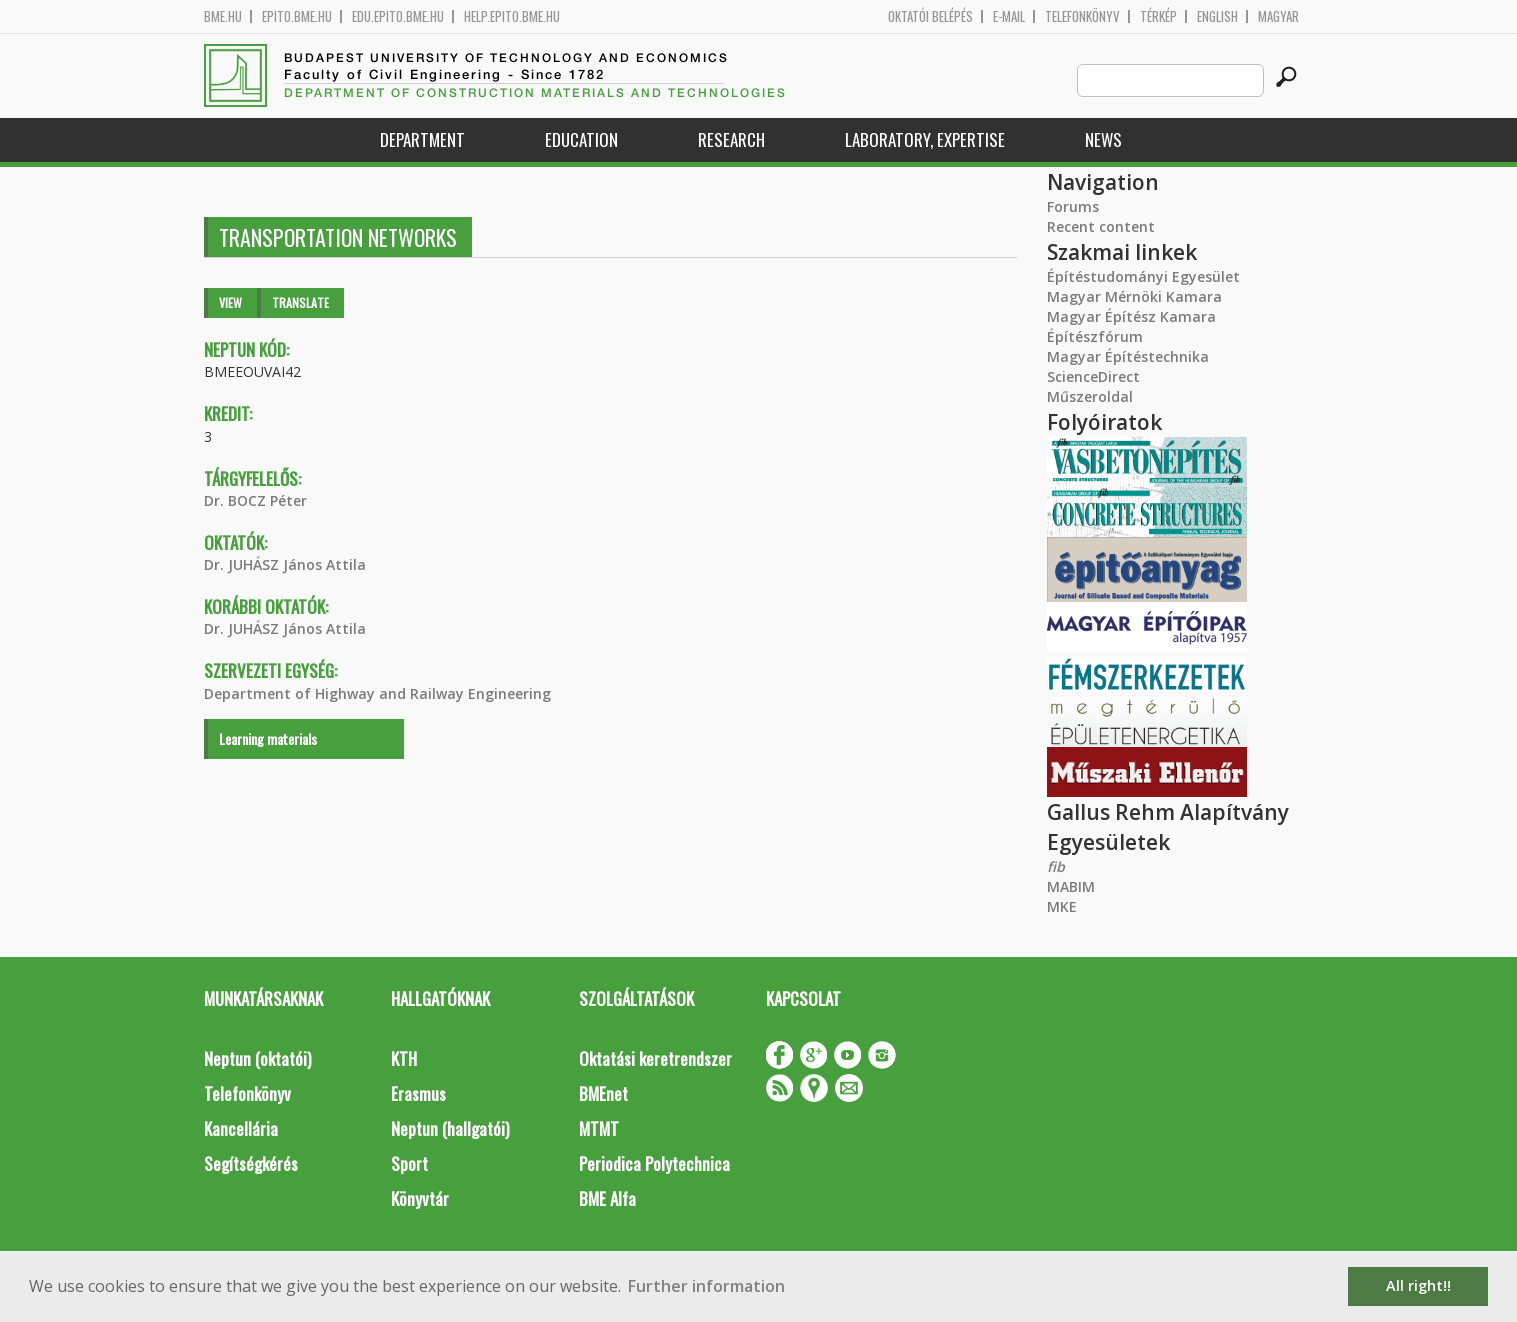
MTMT (599, 1128)
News (1103, 139)
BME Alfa (607, 1198)
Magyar (1278, 16)
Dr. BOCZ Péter (255, 500)
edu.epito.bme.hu (398, 16)
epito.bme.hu (297, 16)
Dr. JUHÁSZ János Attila (285, 564)
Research (731, 139)
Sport (409, 1163)
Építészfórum (1095, 336)
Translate (300, 302)
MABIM (1071, 886)
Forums (1073, 206)
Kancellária (241, 1128)
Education (581, 139)
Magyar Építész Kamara (1131, 316)
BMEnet (603, 1093)
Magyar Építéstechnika (1128, 356)
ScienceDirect (1093, 376)
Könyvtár (420, 1198)
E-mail (1009, 16)
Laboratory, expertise (925, 139)
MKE (1062, 906)
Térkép (1158, 16)
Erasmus (418, 1093)
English (1217, 16)
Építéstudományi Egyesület (1143, 276)
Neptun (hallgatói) (450, 1128)
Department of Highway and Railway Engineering (377, 693)
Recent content (1101, 226)
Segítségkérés (251, 1163)
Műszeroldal (1090, 396)
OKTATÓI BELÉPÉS (930, 16)
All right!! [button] (1418, 1285)
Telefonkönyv (1082, 16)
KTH (404, 1058)
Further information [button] (706, 1286)
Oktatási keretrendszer (655, 1058)
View (230, 302)
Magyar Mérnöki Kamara (1134, 296)
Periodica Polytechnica (654, 1163)
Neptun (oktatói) (257, 1058)
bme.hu (223, 16)
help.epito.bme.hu (512, 16)
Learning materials (268, 738)
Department (422, 139)
